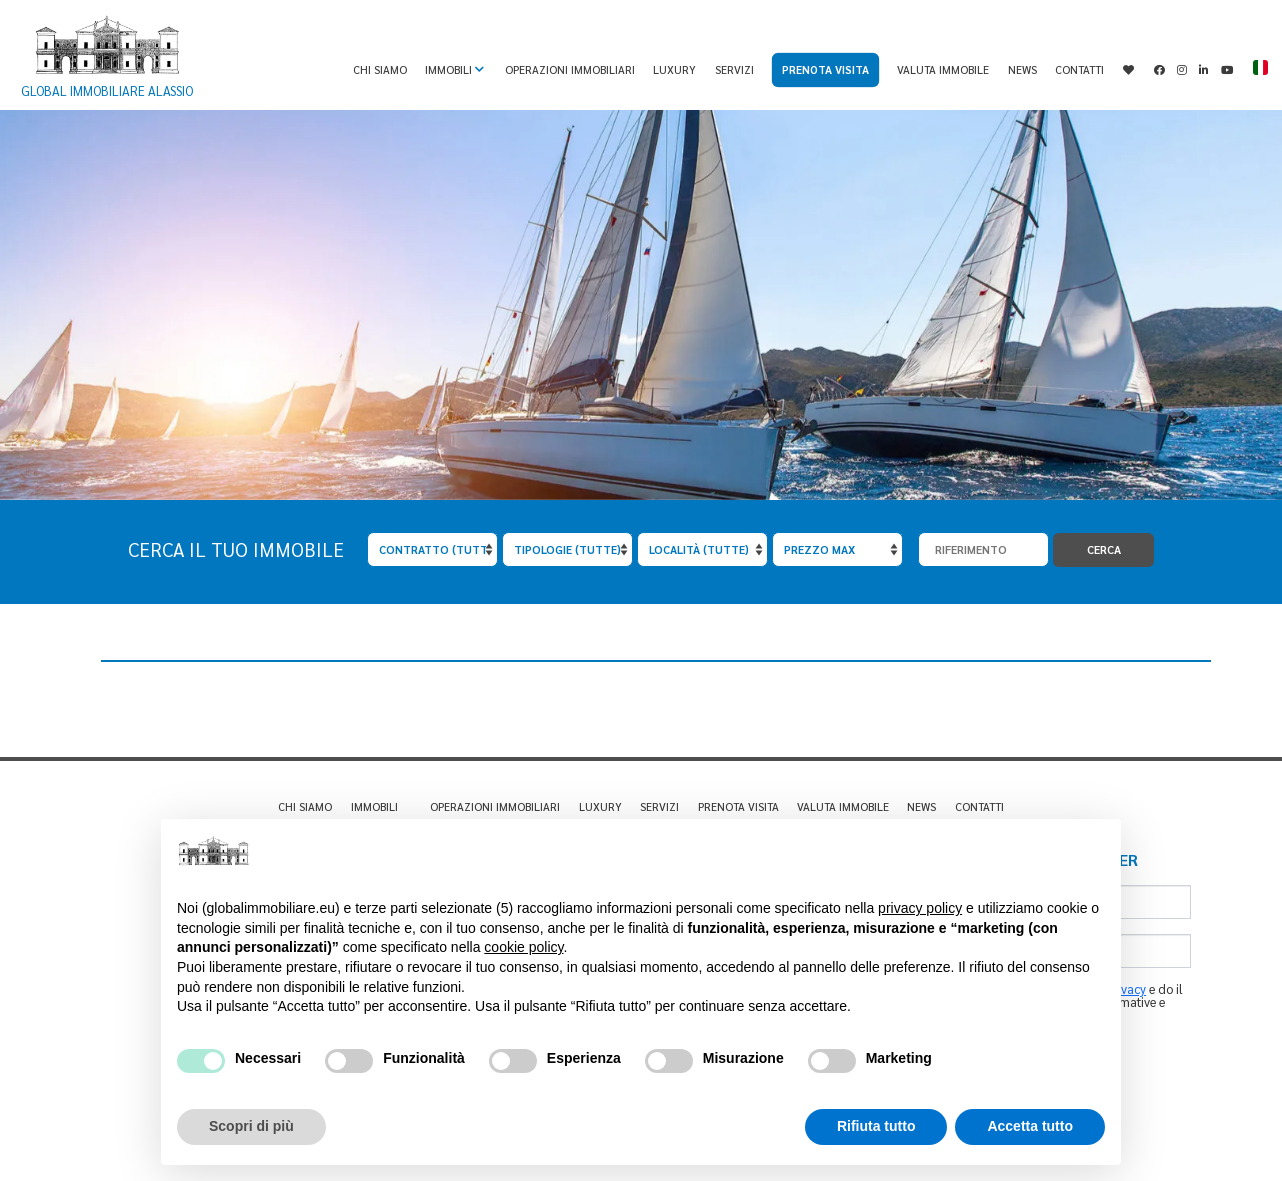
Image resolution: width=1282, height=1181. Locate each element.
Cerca (1104, 549)
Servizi (734, 69)
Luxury (674, 69)
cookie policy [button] (523, 947)
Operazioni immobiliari (570, 69)
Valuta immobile (943, 69)
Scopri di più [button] (251, 1126)
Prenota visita (825, 69)
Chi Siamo (380, 69)
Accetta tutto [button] (1030, 1126)
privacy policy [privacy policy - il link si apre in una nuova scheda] (920, 908)
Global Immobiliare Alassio (107, 56)
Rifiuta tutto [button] (876, 1126)
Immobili (448, 69)
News (1022, 69)
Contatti (1079, 69)
